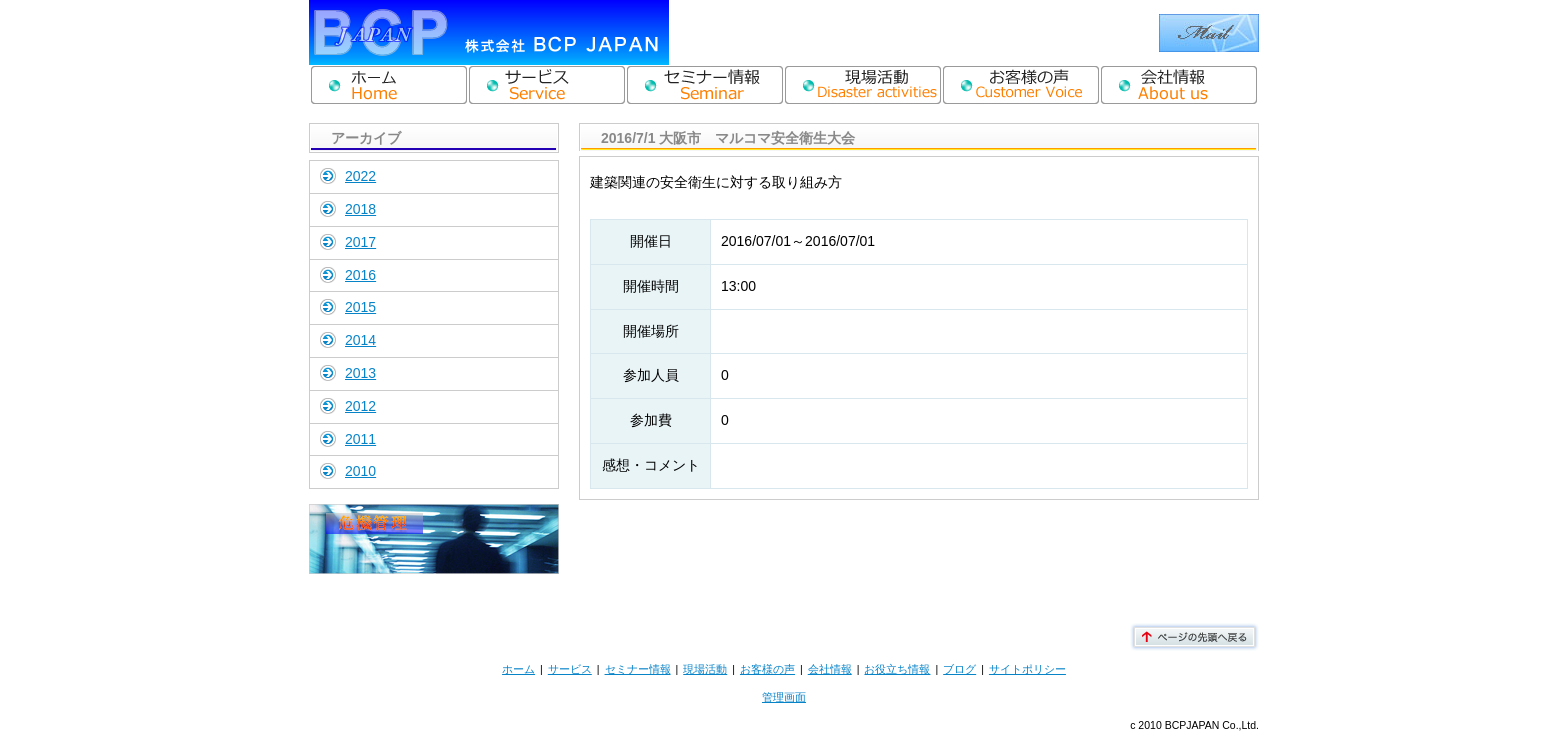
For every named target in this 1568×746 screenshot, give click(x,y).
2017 (360, 242)
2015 (360, 307)
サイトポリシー (1027, 669)
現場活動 (705, 669)
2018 (360, 209)
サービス (570, 669)
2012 (360, 406)
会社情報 (830, 669)
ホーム (518, 669)
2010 (360, 471)
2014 (360, 340)
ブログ (959, 669)
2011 (360, 439)
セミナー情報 (638, 669)
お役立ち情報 (897, 669)
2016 (360, 275)
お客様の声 (767, 669)
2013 (360, 373)
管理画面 (784, 697)
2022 (360, 176)
